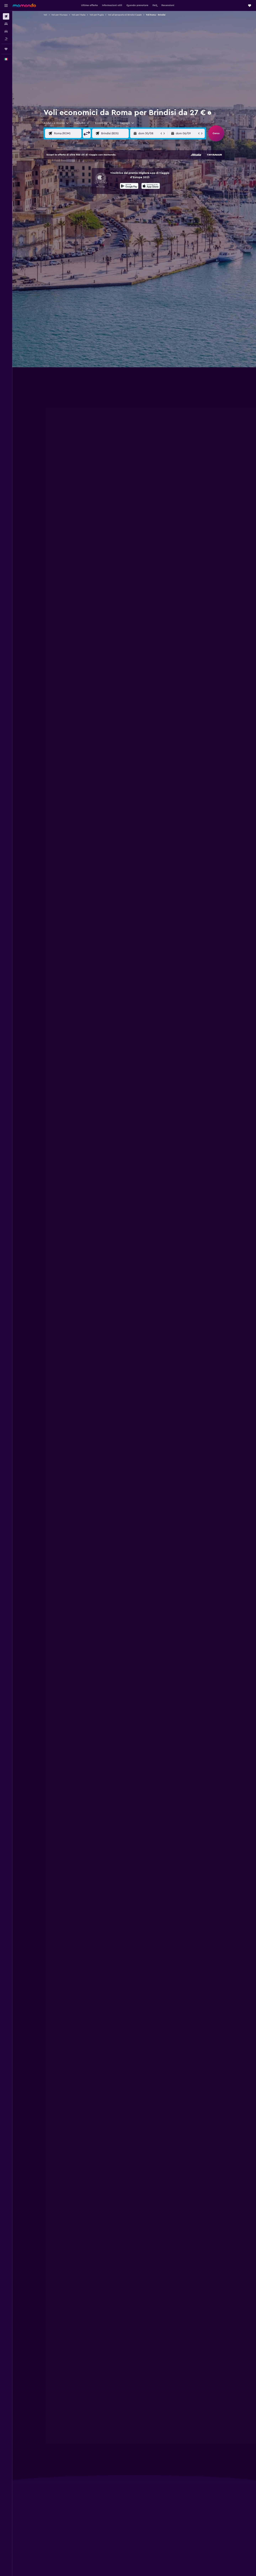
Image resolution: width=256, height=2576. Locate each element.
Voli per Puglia (97, 15)
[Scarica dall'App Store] (150, 186)
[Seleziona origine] (70, 133)
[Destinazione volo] (118, 133)
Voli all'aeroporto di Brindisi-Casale (125, 15)
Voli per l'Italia (78, 15)
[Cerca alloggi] (6, 23)
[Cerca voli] (6, 16)
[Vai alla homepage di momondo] (24, 5)
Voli (45, 15)
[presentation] (209, 113)
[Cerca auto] (6, 31)
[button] (6, 5)
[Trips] (6, 49)
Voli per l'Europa (59, 15)
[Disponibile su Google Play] (129, 186)
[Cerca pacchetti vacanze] (6, 38)
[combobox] (56, 123)
